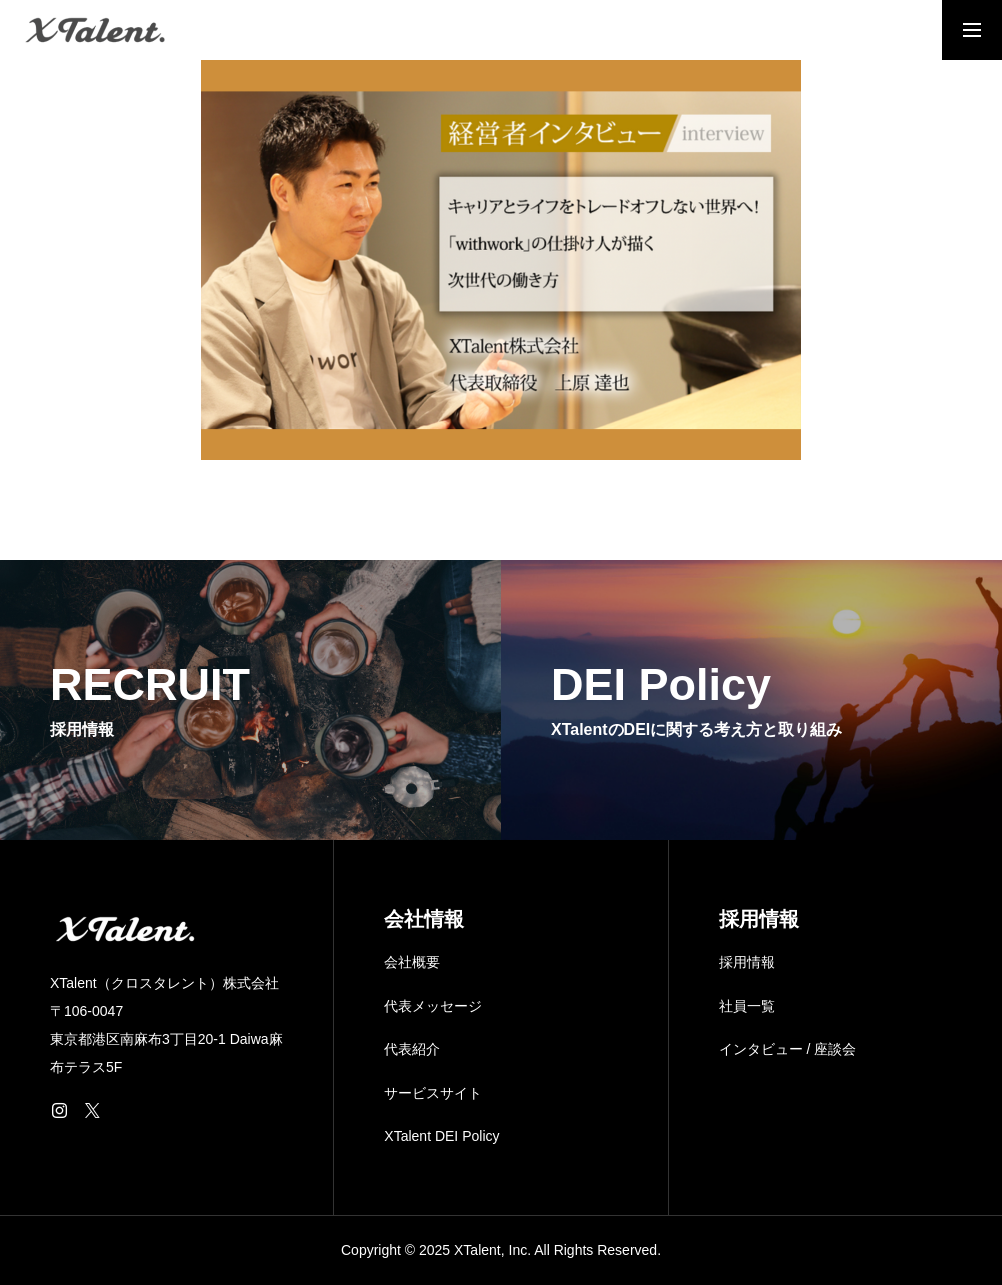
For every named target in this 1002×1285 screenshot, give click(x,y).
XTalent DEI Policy (441, 1136)
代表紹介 (412, 1049)
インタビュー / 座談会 (788, 1049)
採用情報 (747, 962)
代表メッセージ (433, 1006)
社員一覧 (747, 1006)
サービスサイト (433, 1093)
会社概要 (412, 962)
